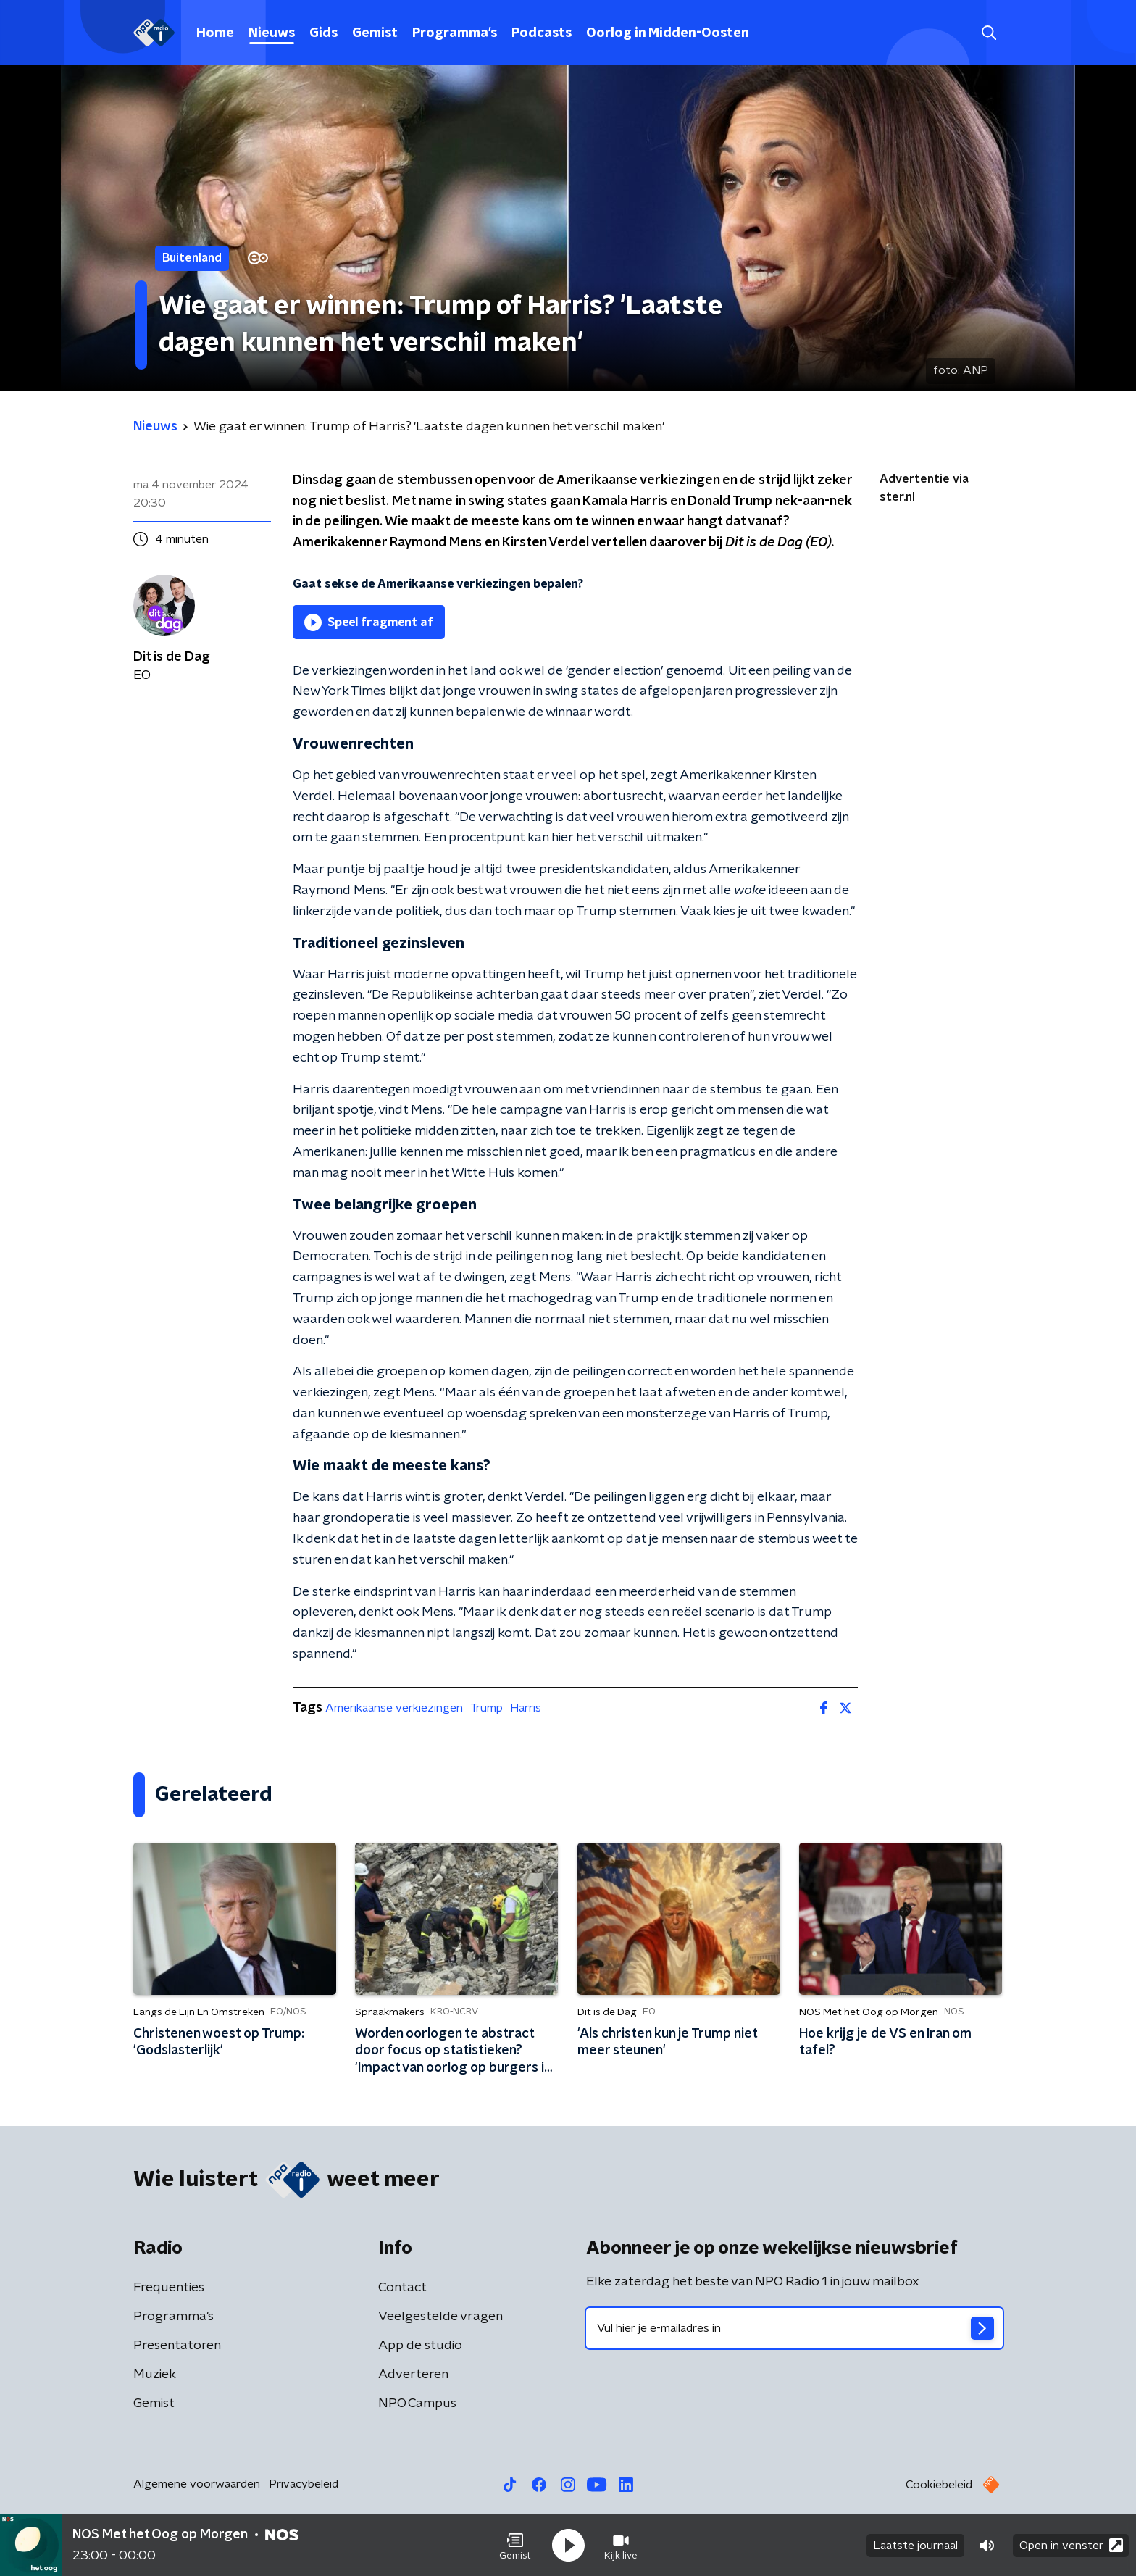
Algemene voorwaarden (196, 2484)
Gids (323, 33)
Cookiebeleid (939, 2484)
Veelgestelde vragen (440, 2316)
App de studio (420, 2345)
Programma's (454, 33)
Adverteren (413, 2374)
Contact (402, 2287)
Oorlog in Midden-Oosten (667, 33)
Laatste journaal (915, 2545)
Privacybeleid (303, 2484)
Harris (525, 1708)
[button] (515, 2545)
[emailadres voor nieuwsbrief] (794, 2328)
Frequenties (168, 2287)
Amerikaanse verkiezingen (394, 1708)
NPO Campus (417, 2403)
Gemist (375, 33)
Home (215, 33)
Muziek (154, 2374)
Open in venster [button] (1071, 2545)
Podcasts (541, 33)
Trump (486, 1708)
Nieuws (271, 33)
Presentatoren (177, 2345)
